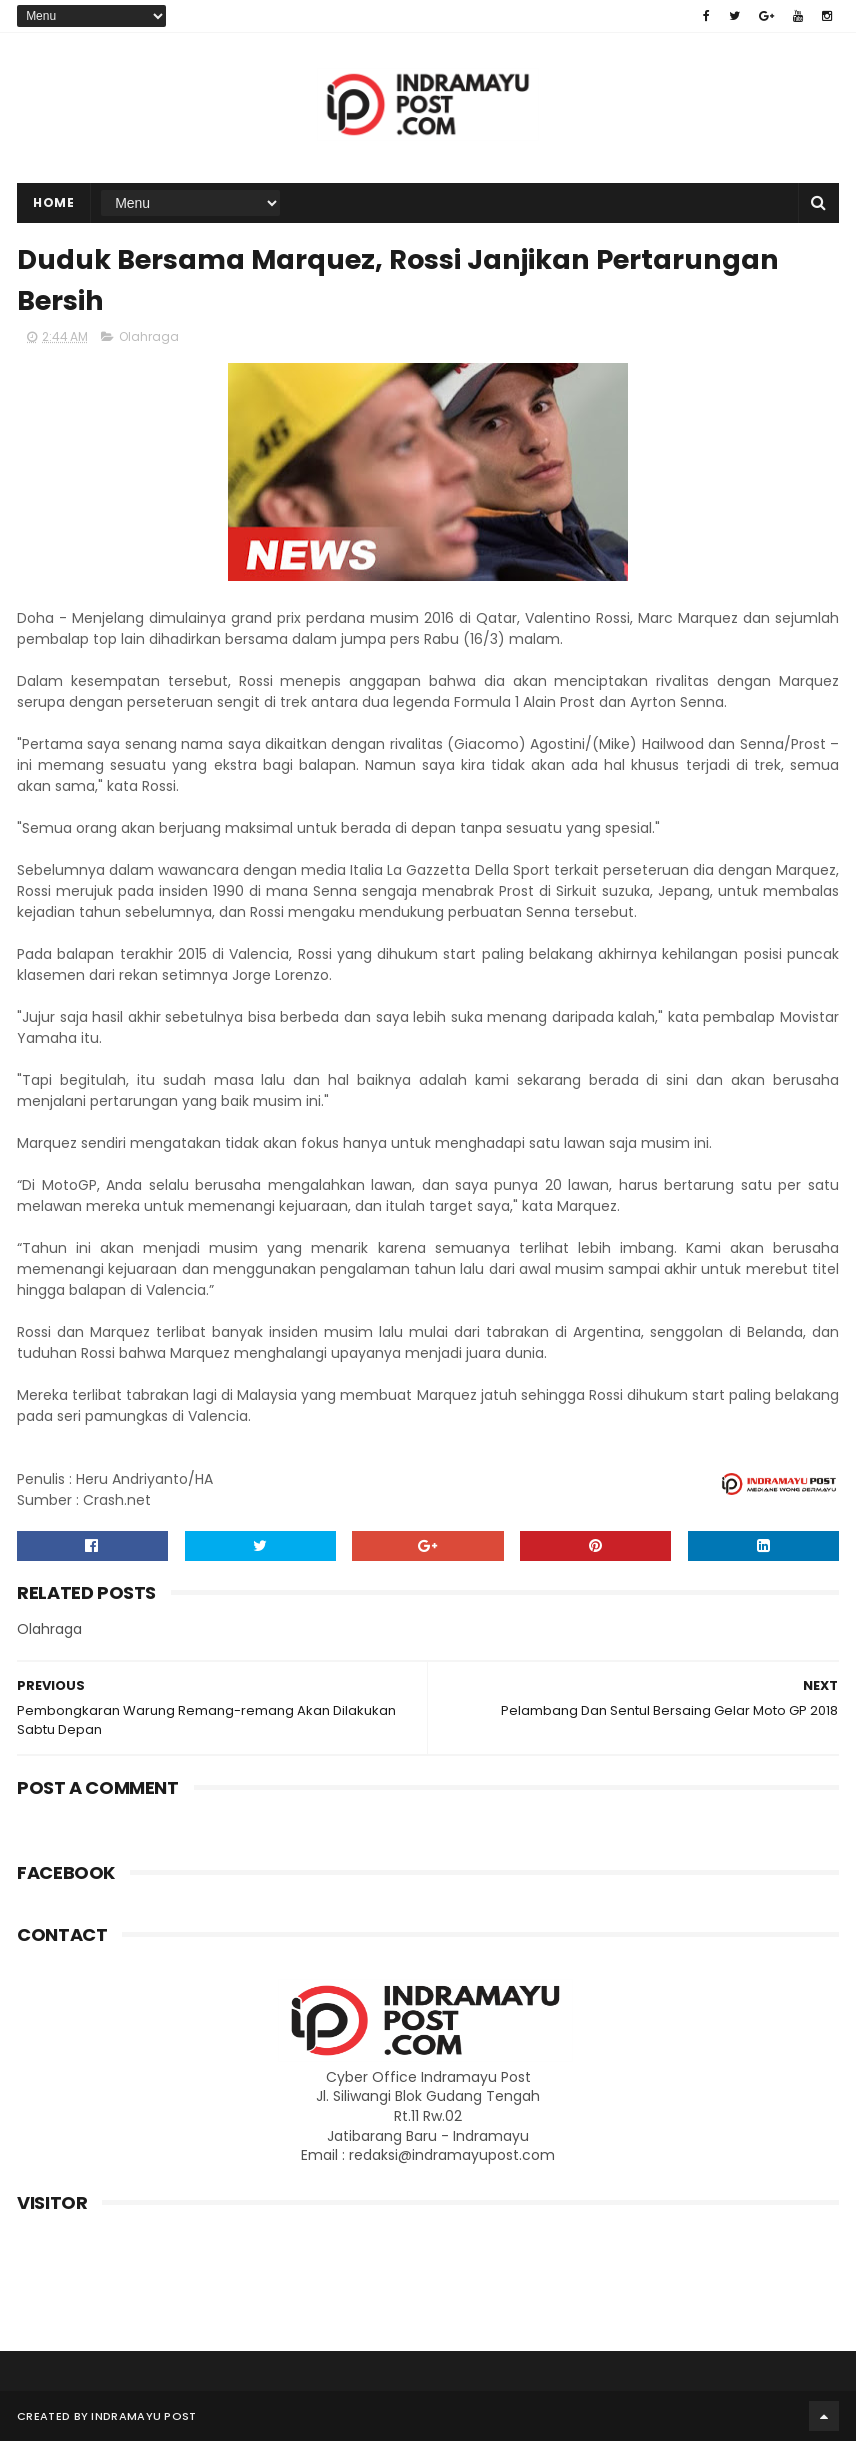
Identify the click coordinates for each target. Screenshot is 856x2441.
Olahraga (149, 336)
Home (53, 202)
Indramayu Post (143, 2416)
